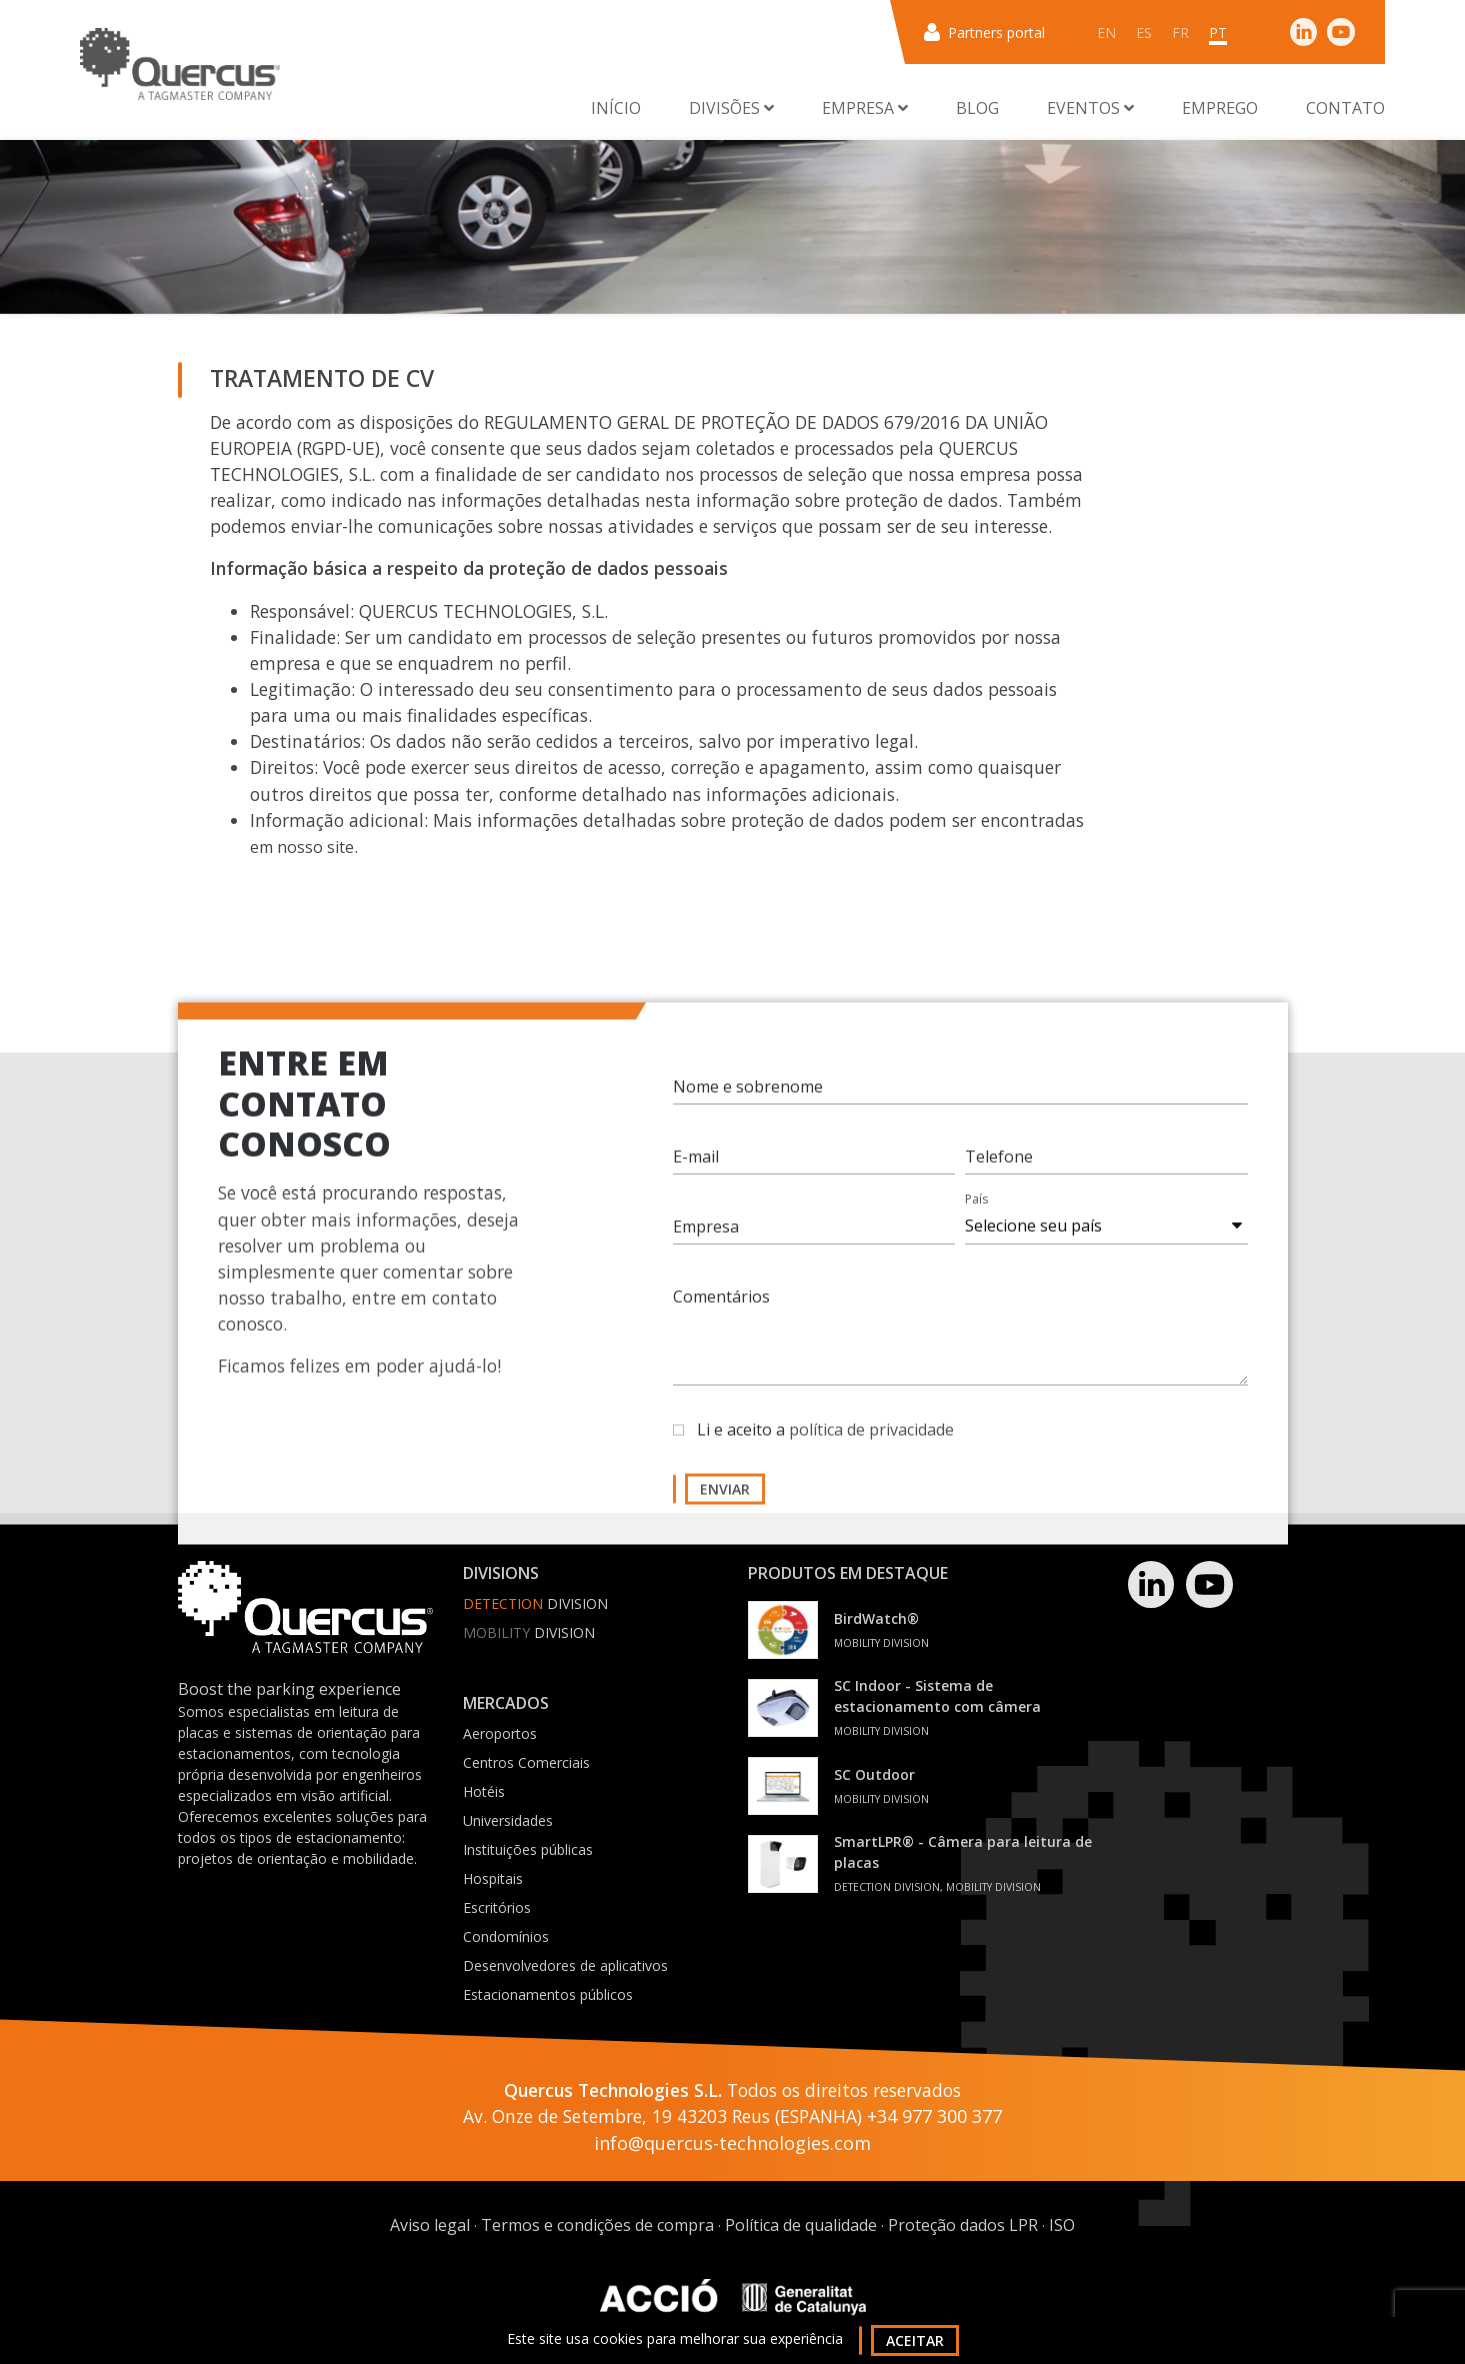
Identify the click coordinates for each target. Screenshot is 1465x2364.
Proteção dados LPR (963, 2225)
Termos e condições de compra (597, 2225)
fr (1180, 32)
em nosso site (302, 847)
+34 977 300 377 (934, 2116)
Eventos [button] (1090, 108)
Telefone (999, 1174)
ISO (1062, 2225)
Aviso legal (430, 2225)
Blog (977, 108)
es (1144, 32)
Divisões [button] (731, 108)
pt (1218, 32)
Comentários (721, 1314)
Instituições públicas (528, 1849)
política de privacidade (871, 1447)
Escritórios (497, 1907)
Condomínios (506, 1936)
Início (616, 108)
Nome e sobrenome (748, 1104)
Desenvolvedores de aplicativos (565, 1965)
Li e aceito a (825, 1447)
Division (535, 1603)
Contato (1345, 108)
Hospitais (493, 1878)
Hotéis (484, 1791)
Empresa (706, 1244)
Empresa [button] (865, 108)
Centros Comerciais (526, 1762)
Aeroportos (500, 1733)
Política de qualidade (801, 2225)
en (1106, 32)
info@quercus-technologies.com (732, 2143)
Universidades (508, 1820)
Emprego (1220, 108)
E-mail (696, 1174)
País (976, 1216)
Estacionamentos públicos (548, 1994)
